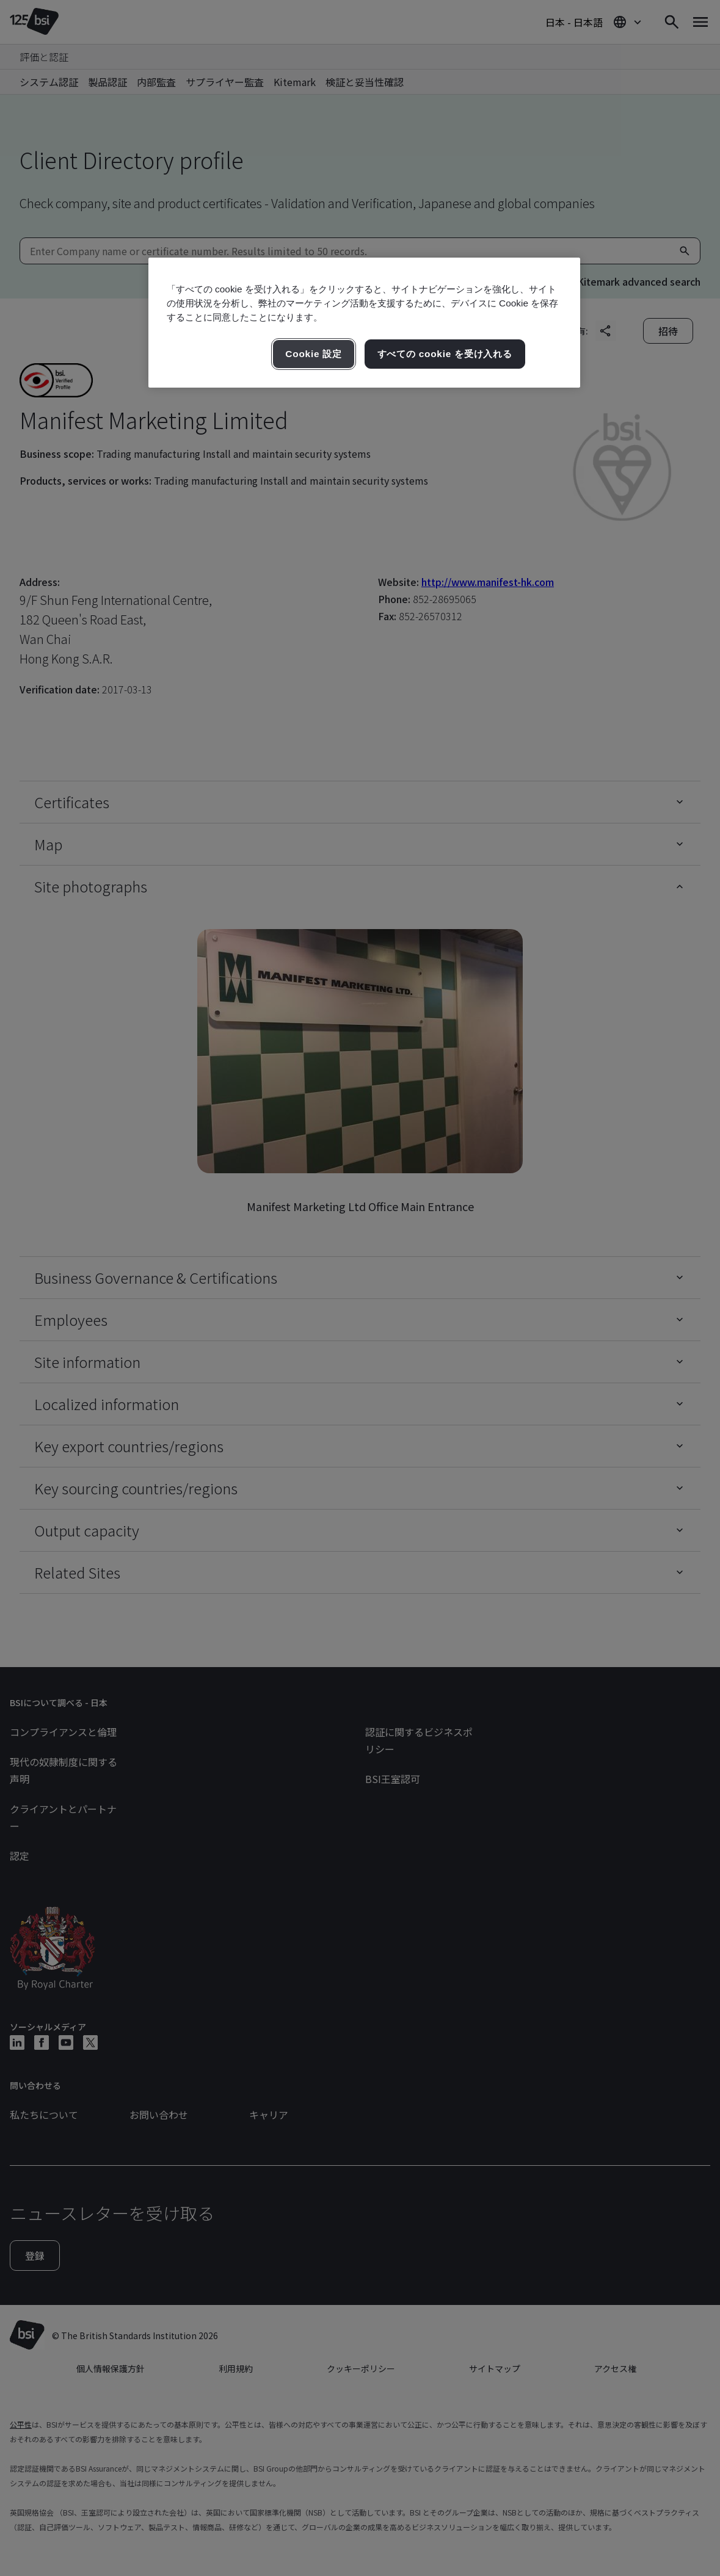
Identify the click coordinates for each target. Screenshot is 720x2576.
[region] (364, 323)
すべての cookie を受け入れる (444, 354)
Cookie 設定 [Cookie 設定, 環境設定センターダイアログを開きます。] (313, 354)
